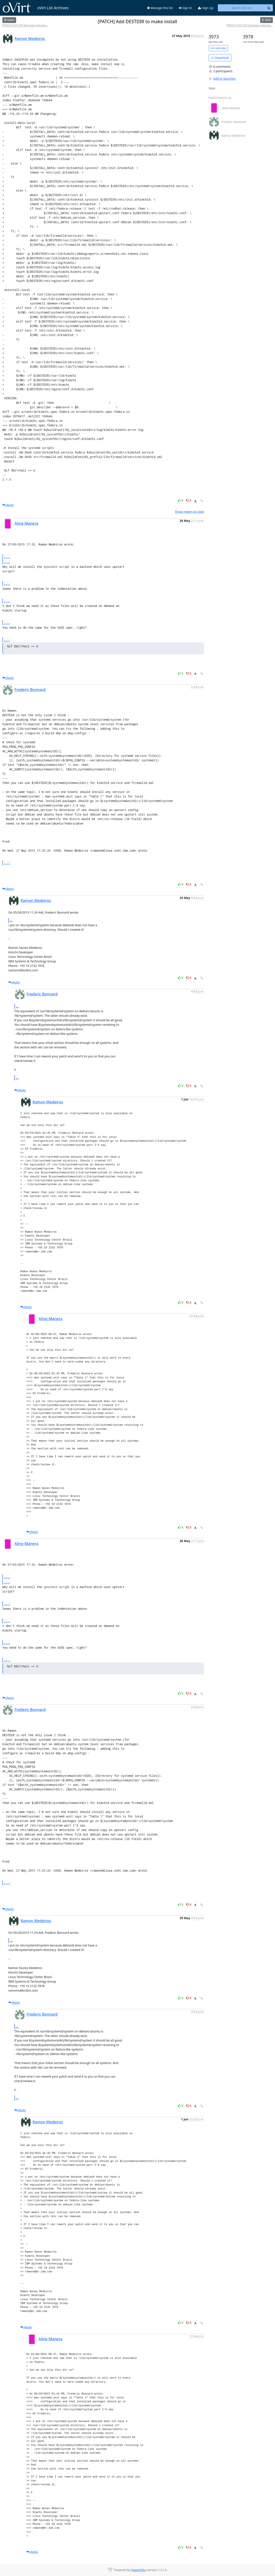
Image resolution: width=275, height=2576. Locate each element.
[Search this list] (241, 8)
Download (220, 58)
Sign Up (205, 8)
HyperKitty (138, 2570)
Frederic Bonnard (30, 689)
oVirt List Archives (35, 7)
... (7, 556)
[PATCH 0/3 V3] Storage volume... (249, 25)
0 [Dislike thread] (188, 500)
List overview (218, 48)
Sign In (185, 8)
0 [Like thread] (181, 500)
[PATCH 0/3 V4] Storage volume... (25, 25)
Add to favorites (222, 79)
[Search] (269, 8)
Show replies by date (189, 512)
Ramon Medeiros (30, 38)
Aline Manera (26, 523)
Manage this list (160, 8)
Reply (8, 505)
